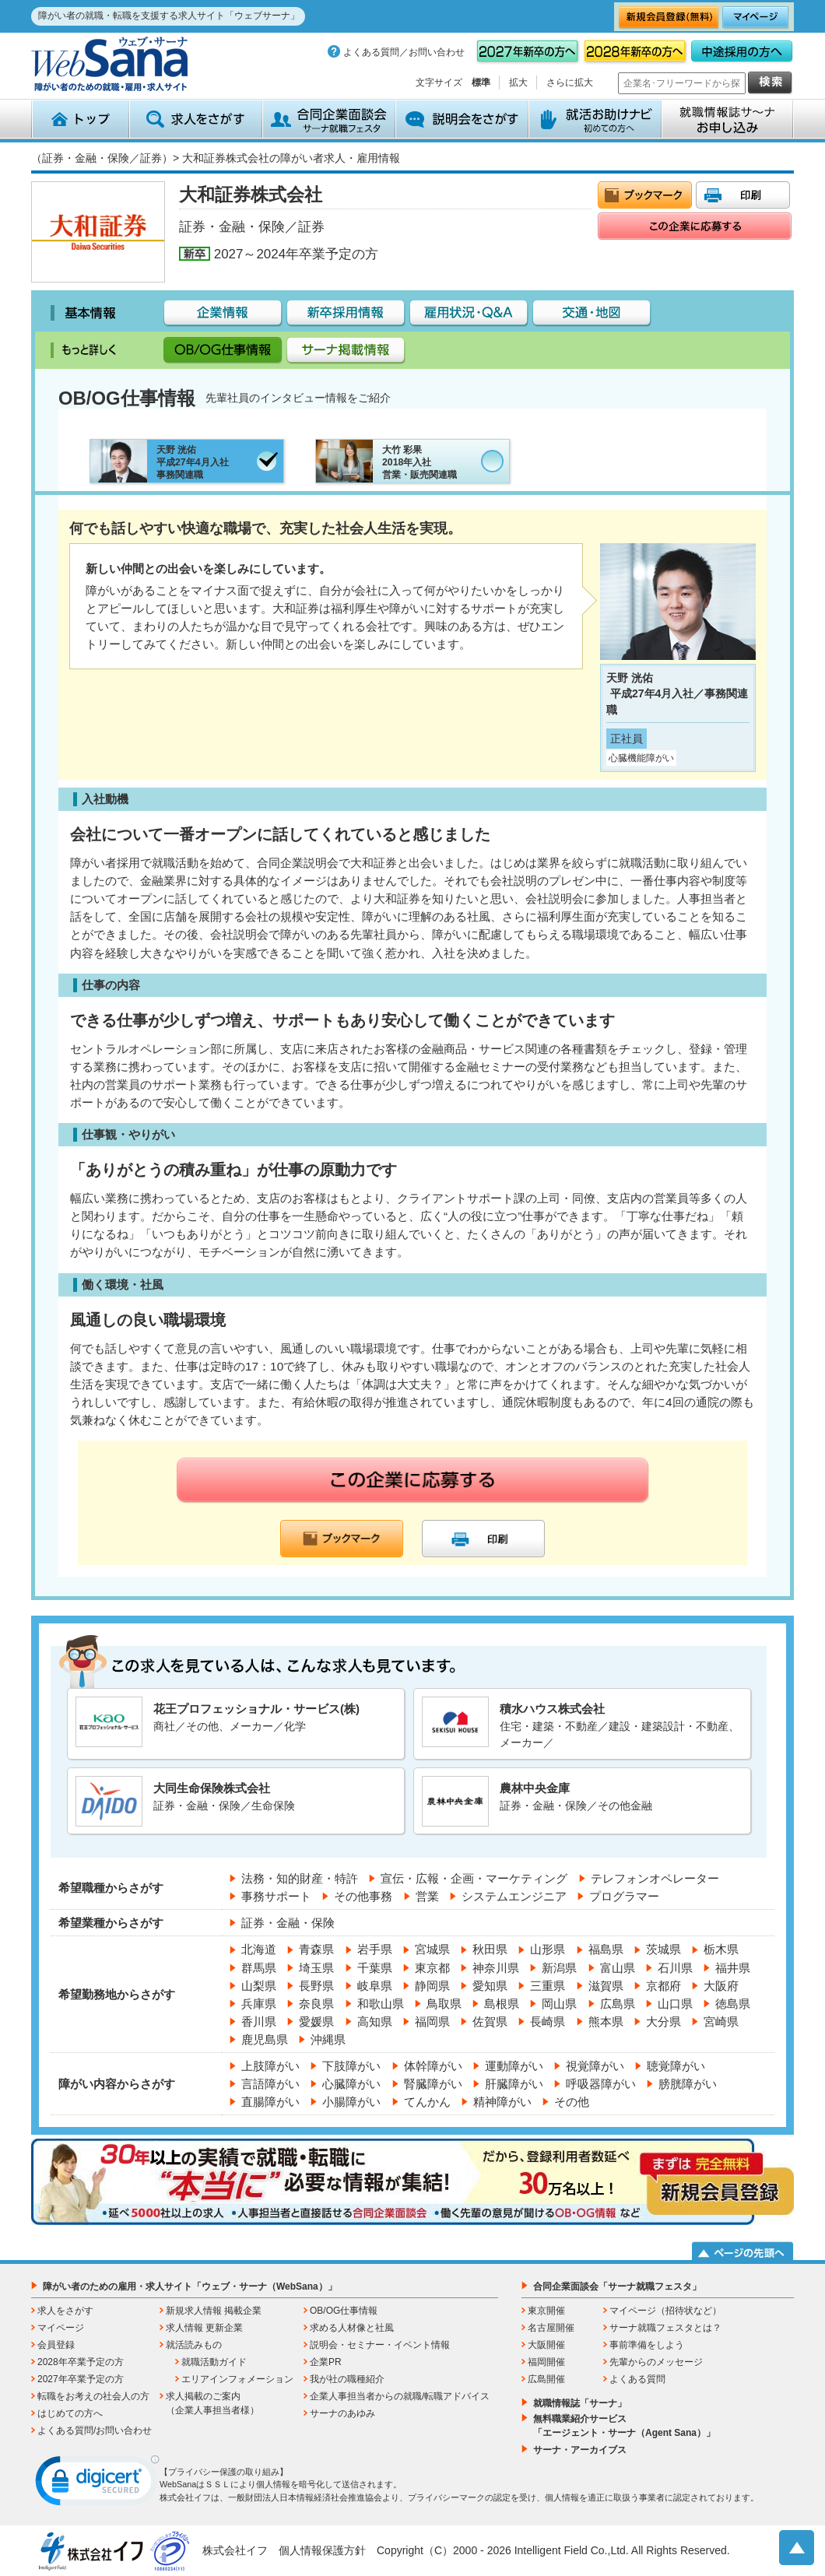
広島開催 (546, 2379)
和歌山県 (380, 2003)
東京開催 (546, 2310)
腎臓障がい (433, 2083)
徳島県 (732, 2003)
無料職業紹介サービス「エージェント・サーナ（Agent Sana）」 (624, 2425)
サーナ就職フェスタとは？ (665, 2327)
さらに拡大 (569, 82)
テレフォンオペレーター (655, 1878)
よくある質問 (637, 2379)
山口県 (675, 2003)
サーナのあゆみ (342, 2413)
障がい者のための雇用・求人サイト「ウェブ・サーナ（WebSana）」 (190, 2286)
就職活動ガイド (214, 2362)
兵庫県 (258, 2003)
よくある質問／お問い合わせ (404, 52)
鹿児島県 (264, 2039)
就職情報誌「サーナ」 (580, 2403)
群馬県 (258, 1967)
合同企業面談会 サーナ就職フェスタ (328, 119)
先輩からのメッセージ (656, 2362)
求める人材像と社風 (352, 2327)
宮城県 (432, 1949)
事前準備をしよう (646, 2344)
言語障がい (270, 2083)
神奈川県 (495, 1967)
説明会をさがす (461, 119)
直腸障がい (270, 2101)
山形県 (547, 1949)
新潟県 (559, 1967)
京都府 (663, 1985)
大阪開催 (546, 2344)
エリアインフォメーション (237, 2379)
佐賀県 (489, 2021)
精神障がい (502, 2101)
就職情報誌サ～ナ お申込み (728, 119)
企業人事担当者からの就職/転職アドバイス (400, 2396)
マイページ (60, 2327)
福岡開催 (546, 2362)
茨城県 (663, 1949)
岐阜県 (374, 1985)
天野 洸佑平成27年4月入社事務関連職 (159, 461)
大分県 (663, 2021)
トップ (80, 119)
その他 (571, 2101)
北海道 (258, 1949)
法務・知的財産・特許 (299, 1878)
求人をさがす (195, 119)
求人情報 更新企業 (204, 2327)
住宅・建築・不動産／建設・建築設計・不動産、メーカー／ (582, 1723)
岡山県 (559, 2003)
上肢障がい (270, 2065)
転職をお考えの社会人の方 (93, 2396)
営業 (427, 1896)
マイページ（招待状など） (665, 2310)
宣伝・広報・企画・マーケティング (474, 1878)
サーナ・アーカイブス (580, 2449)
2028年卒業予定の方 (80, 2362)
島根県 (501, 2003)
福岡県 (432, 2021)
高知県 (374, 2021)
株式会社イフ (235, 2550)
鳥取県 (444, 2003)
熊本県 (605, 2021)
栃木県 (721, 1949)
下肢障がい (351, 2065)
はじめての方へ (70, 2413)
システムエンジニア (514, 1896)
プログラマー (624, 1896)
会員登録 (56, 2344)
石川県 (675, 1967)
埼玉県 (316, 1967)
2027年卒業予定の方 (80, 2379)
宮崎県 (721, 2021)
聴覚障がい (676, 2065)
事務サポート (276, 1896)
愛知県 (489, 1985)
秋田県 (489, 1949)
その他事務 (363, 1896)
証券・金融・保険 (288, 1922)
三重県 (547, 1985)
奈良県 (316, 2003)
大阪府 (721, 1985)
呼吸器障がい (601, 2083)
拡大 (518, 82)
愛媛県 (316, 2021)
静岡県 (432, 1985)
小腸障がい (351, 2101)
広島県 (617, 2003)
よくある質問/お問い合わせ (94, 2430)
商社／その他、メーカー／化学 (235, 1722)
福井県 (732, 1967)
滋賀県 (605, 1985)
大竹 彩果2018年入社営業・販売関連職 (386, 461)
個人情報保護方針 (322, 2550)
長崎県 (547, 2021)
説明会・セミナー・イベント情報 (380, 2344)
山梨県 (258, 1985)
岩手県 (374, 1949)
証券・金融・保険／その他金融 (582, 1801)
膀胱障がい (687, 2083)
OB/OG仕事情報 (343, 2310)
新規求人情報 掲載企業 (214, 2310)
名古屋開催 (551, 2327)
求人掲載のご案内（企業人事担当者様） (212, 2403)
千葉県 (374, 1967)
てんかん (427, 2101)
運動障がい (514, 2065)
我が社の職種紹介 (347, 2379)
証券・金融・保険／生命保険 (235, 1801)
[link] (97, 2484)
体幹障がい (433, 2065)
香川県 (258, 2021)
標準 (481, 82)
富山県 (617, 1967)
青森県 (316, 1949)
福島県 (605, 1949)
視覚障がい (595, 2065)
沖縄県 (328, 2039)
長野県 (316, 1985)
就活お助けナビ (595, 119)
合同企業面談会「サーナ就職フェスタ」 (617, 2286)
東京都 (432, 1967)
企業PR (326, 2362)
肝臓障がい (514, 2083)
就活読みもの (194, 2344)
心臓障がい (351, 2083)
